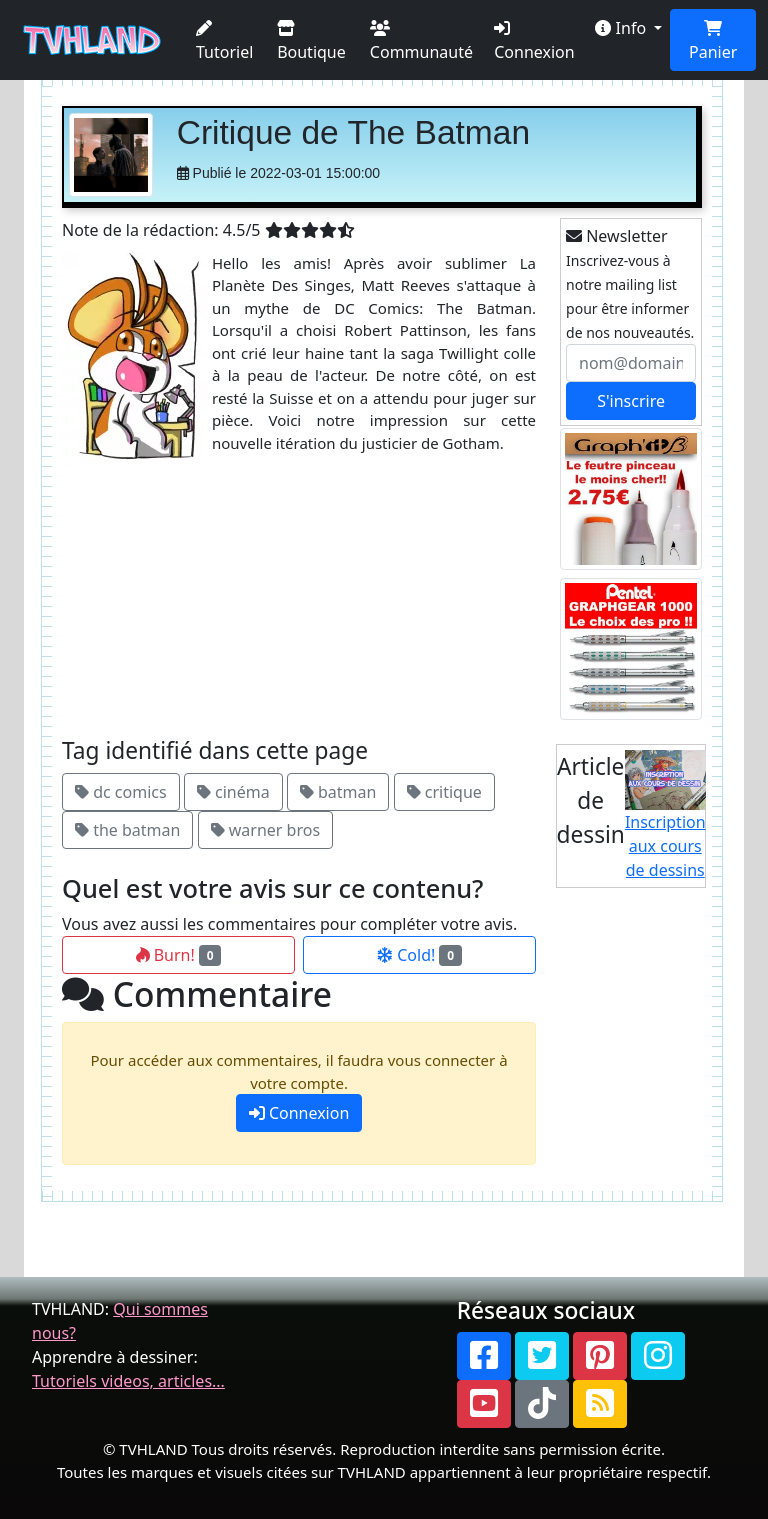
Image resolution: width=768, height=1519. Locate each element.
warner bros (265, 830)
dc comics (121, 792)
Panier (713, 41)
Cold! (419, 955)
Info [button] (622, 28)
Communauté (421, 41)
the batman (127, 830)
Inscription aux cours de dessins (665, 816)
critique (444, 792)
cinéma (233, 792)
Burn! (179, 955)
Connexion (534, 41)
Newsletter (617, 236)
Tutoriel (224, 41)
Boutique (311, 41)
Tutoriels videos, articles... (128, 1381)
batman (338, 792)
